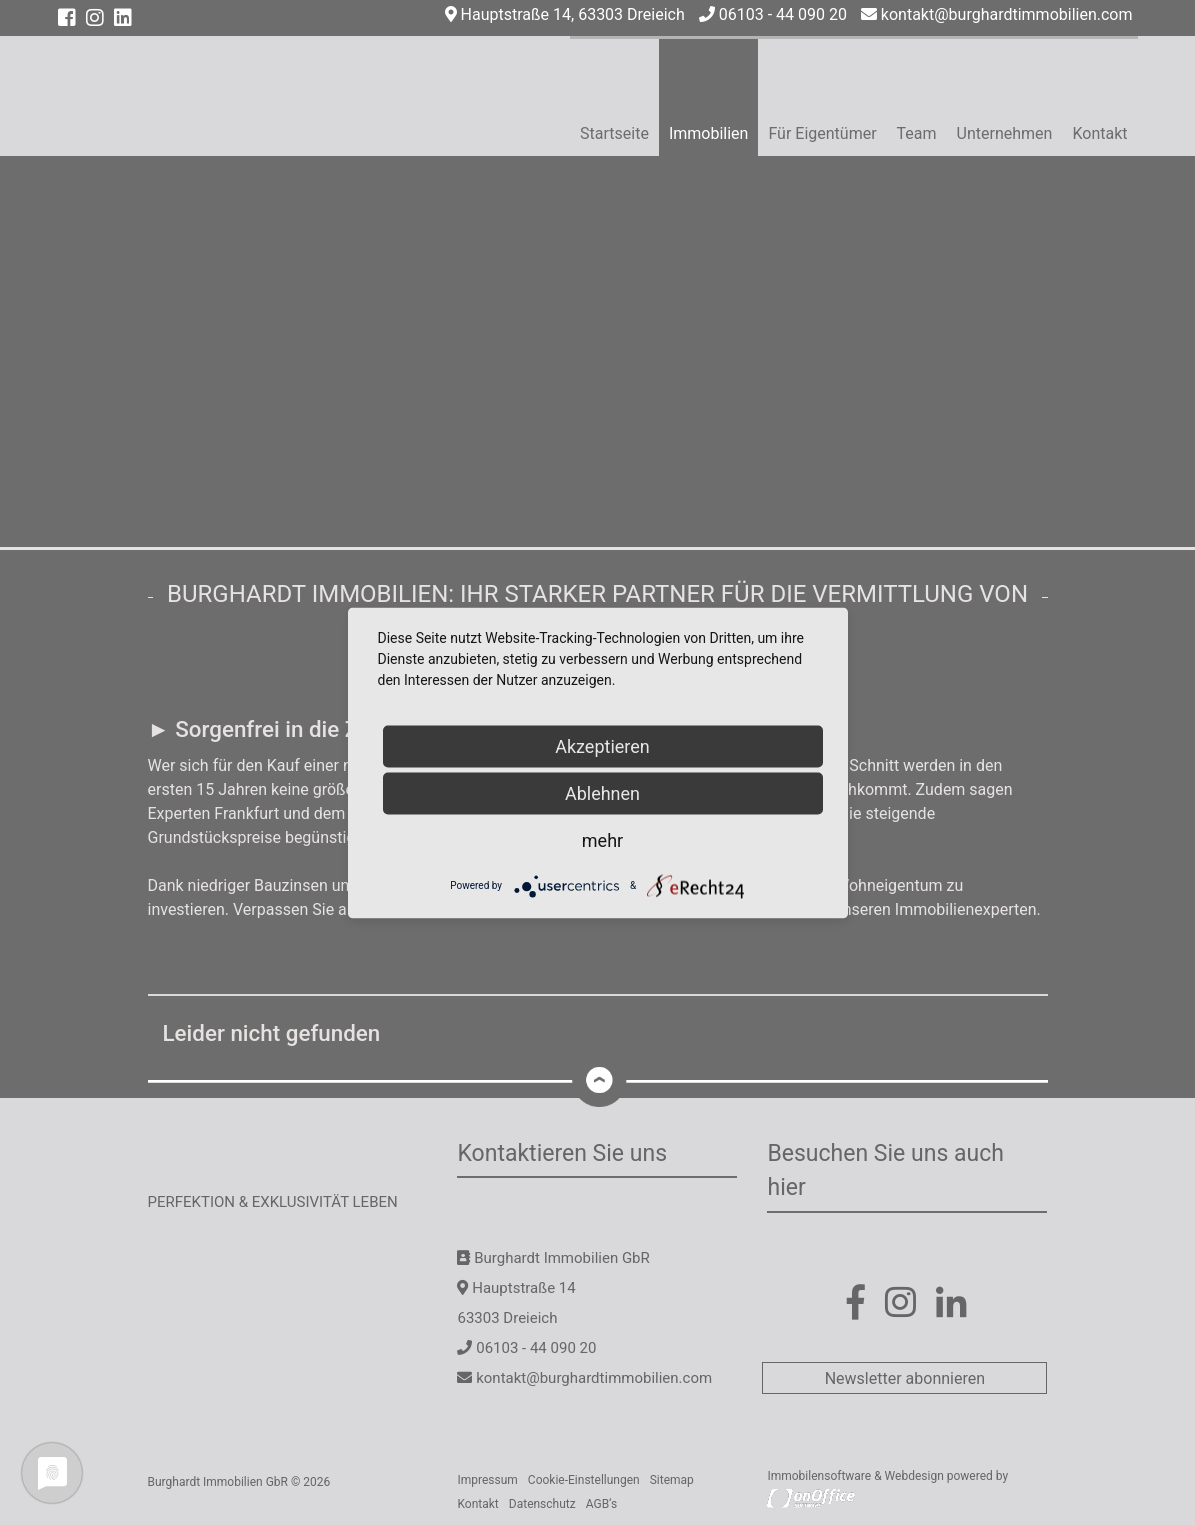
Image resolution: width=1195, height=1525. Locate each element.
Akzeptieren (602, 745)
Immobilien (709, 133)
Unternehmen (1005, 133)
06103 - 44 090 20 (773, 14)
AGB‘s (602, 1504)
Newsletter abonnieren (905, 1378)
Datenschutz (542, 1504)
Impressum (487, 1480)
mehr (602, 839)
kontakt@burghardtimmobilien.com (997, 14)
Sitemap (672, 1480)
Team (917, 133)
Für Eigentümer (822, 133)
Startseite (614, 133)
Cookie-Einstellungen (584, 1480)
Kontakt (1099, 133)
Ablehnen (602, 792)
